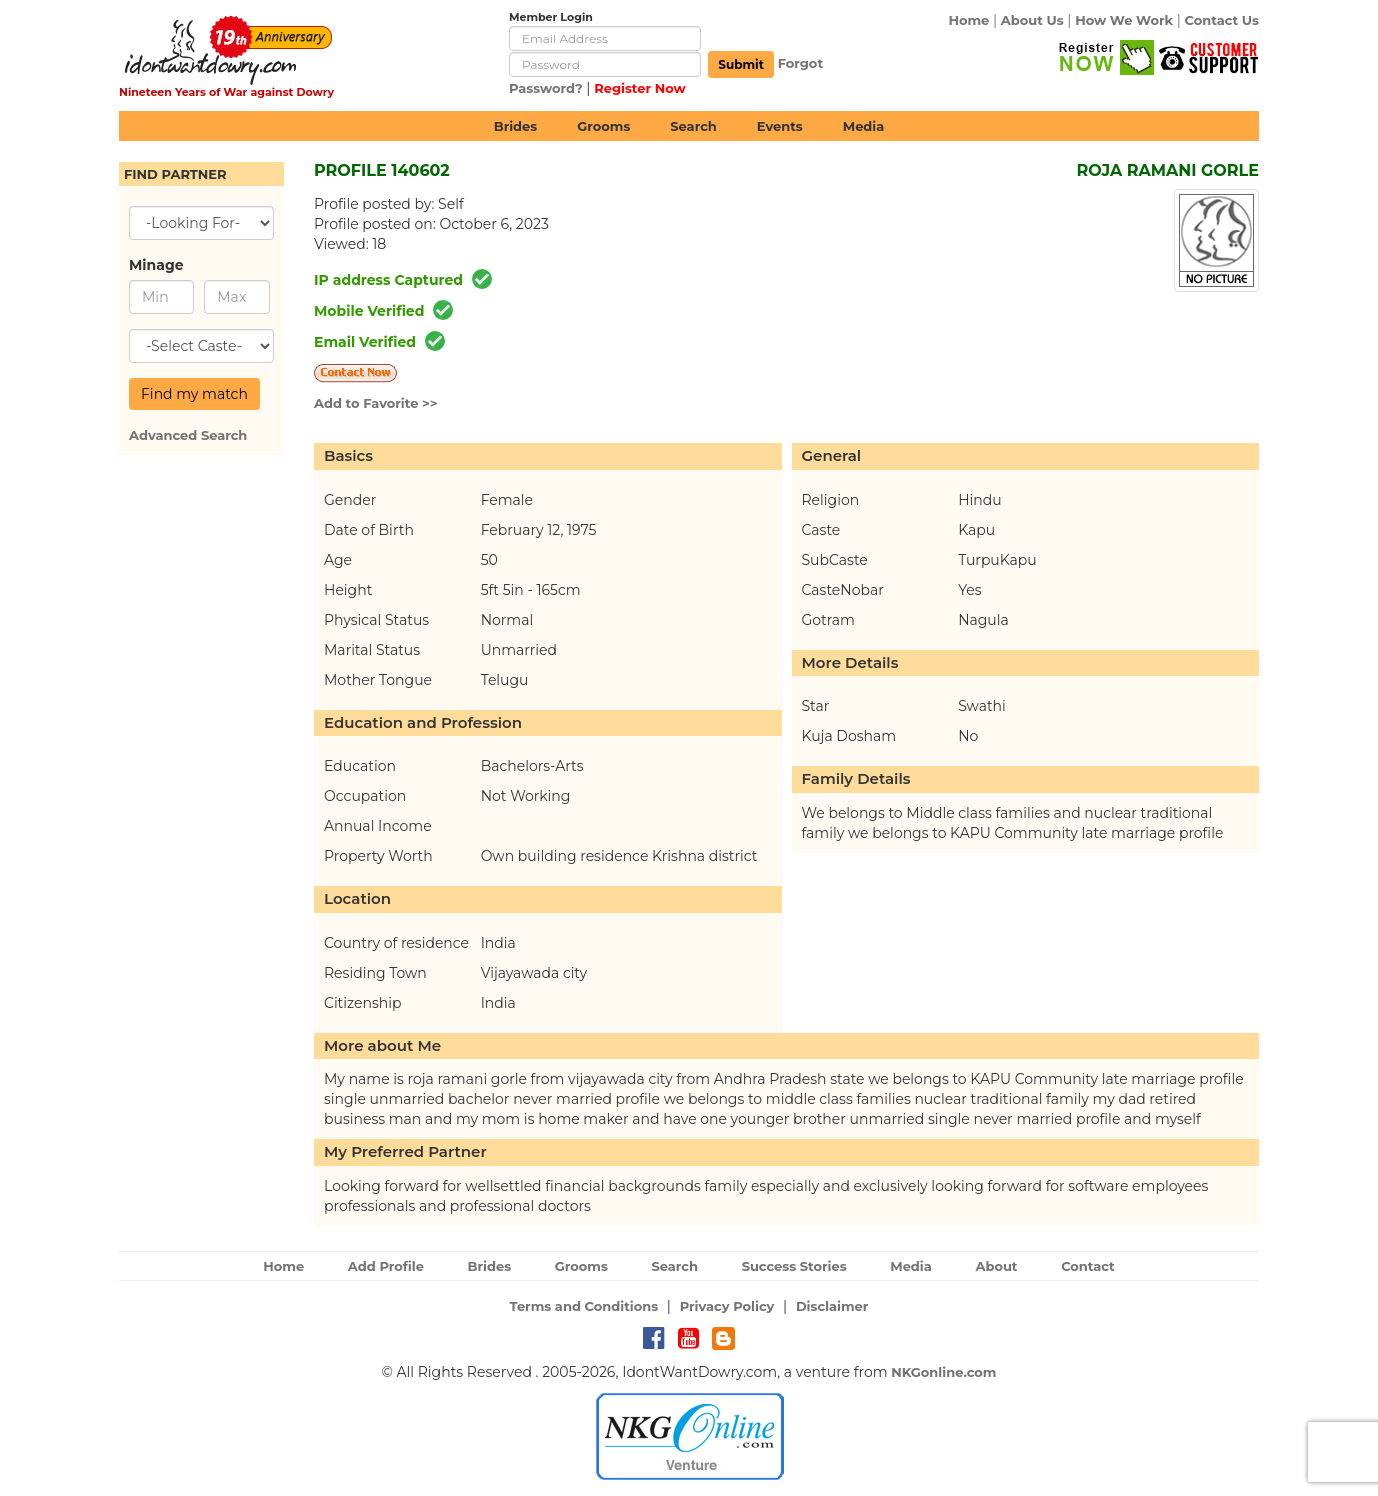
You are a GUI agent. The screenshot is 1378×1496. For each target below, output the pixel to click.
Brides (516, 126)
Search (693, 126)
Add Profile (386, 1266)
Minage (156, 265)
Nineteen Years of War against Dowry (226, 92)
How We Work (1124, 20)
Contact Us (1222, 20)
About (996, 1266)
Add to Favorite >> (376, 403)
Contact (1088, 1266)
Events (780, 126)
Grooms (603, 126)
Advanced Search (188, 435)
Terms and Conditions (584, 1306)
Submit (741, 64)
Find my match (194, 394)
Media (864, 126)
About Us (1032, 20)
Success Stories (794, 1266)
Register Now (640, 88)
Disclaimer (832, 1306)
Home (968, 20)
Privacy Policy (727, 1306)
